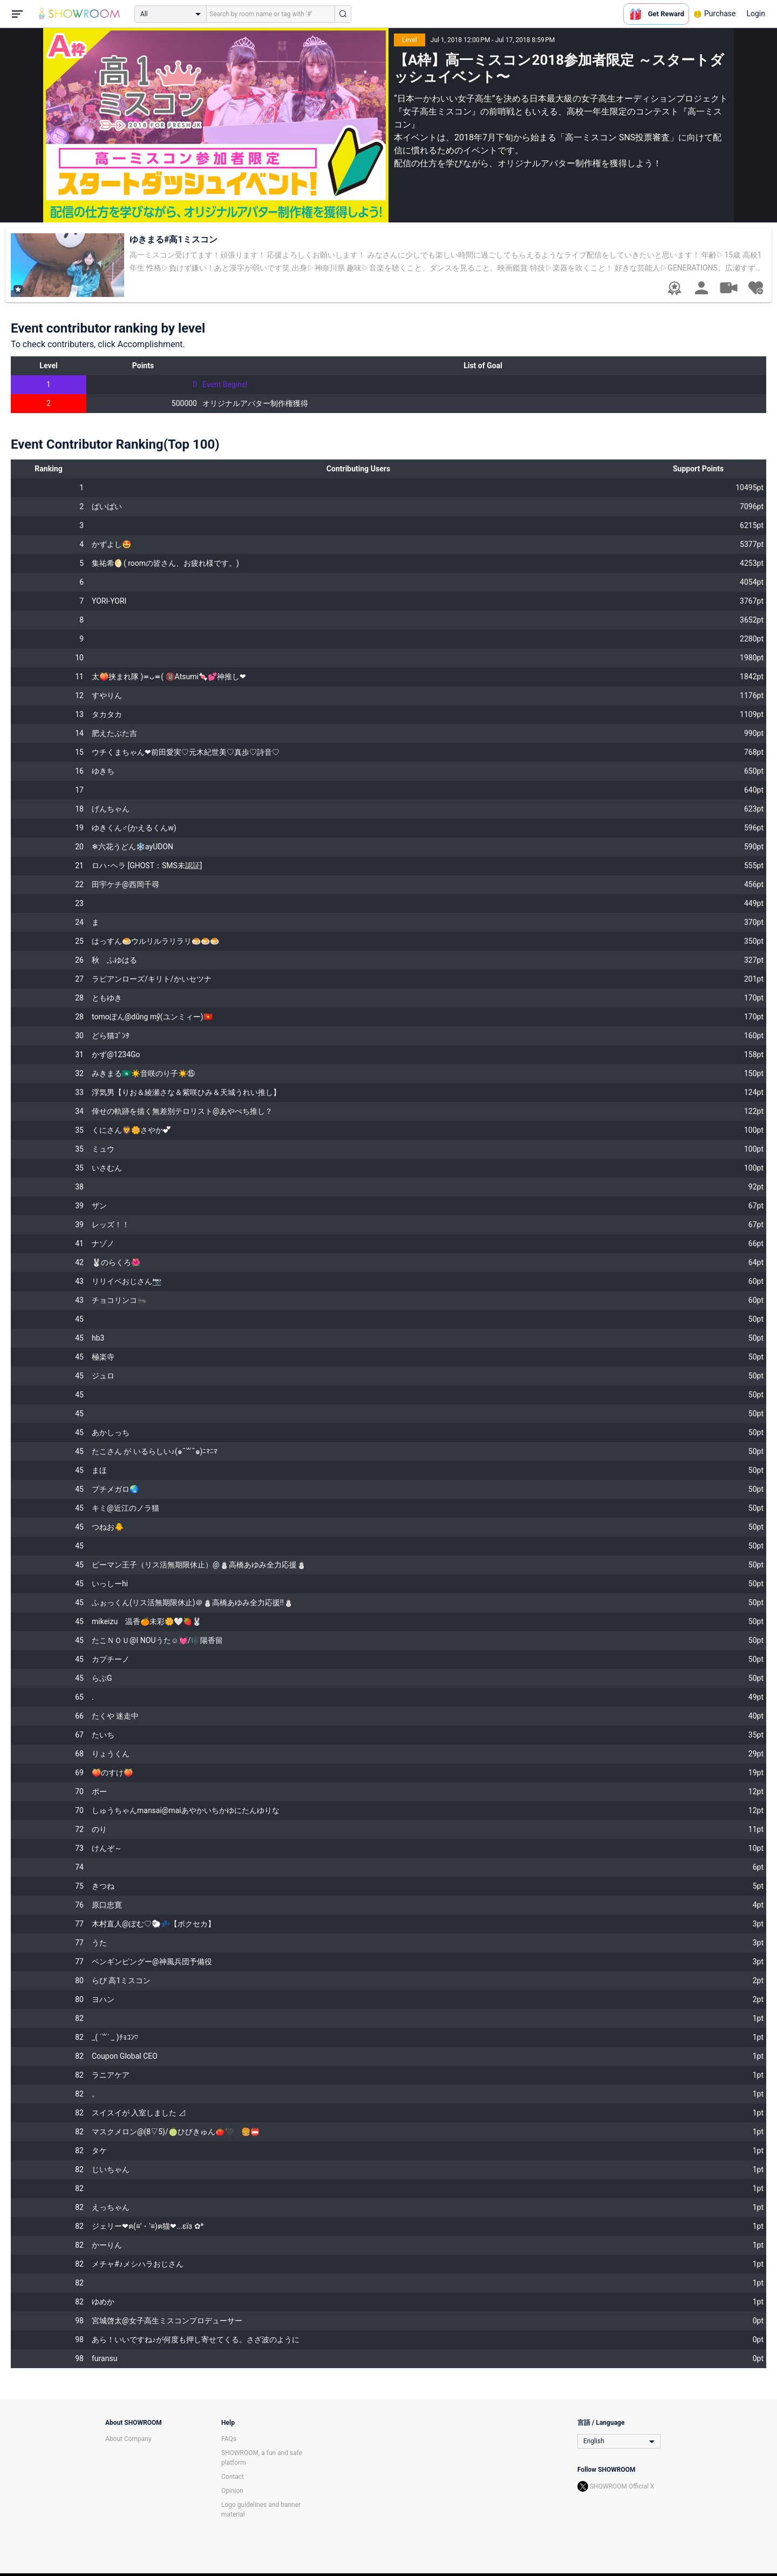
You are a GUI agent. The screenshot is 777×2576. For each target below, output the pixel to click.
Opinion (232, 2490)
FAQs (228, 2439)
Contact (232, 2476)
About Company (128, 2439)
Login (755, 13)
